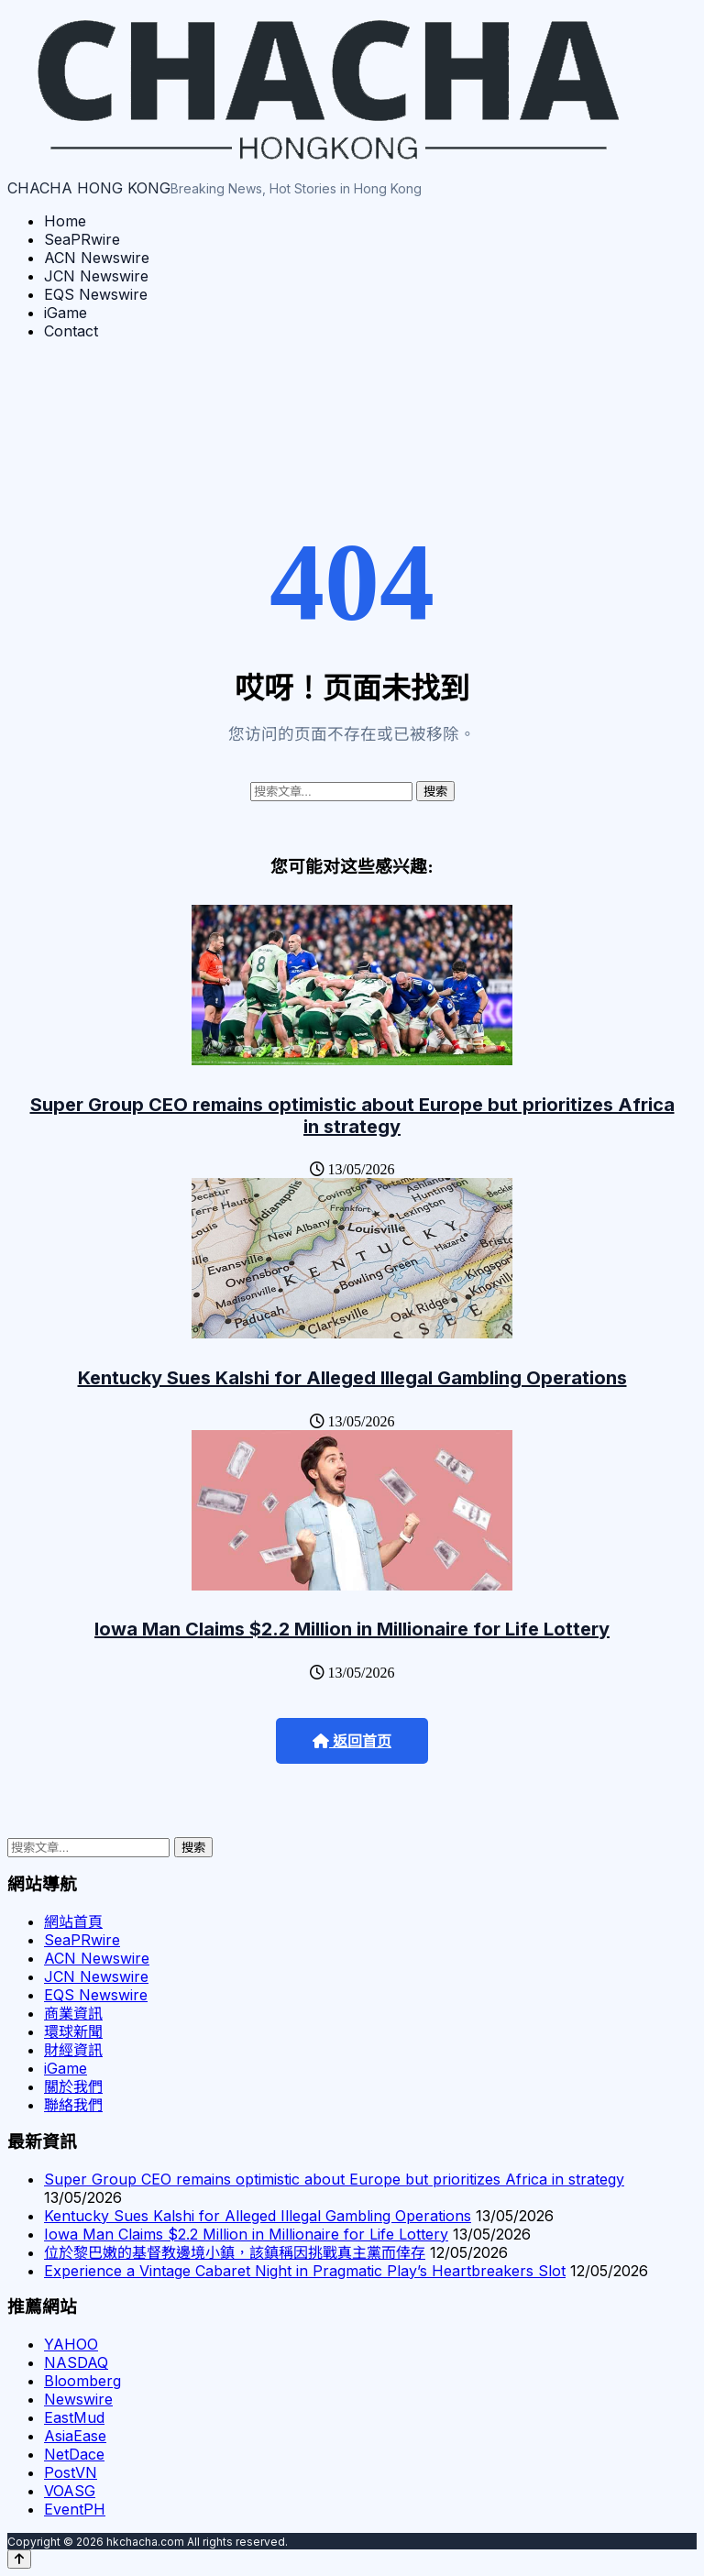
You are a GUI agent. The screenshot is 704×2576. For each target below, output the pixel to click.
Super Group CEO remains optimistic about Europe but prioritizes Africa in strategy (352, 1116)
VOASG (69, 2491)
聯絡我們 (73, 2105)
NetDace (74, 2454)
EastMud (74, 2417)
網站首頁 (73, 1921)
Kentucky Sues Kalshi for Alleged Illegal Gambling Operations (352, 1378)
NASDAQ (76, 2362)
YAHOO (71, 2344)
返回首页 (352, 1741)
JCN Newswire (96, 276)
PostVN (70, 2472)
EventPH (74, 2509)
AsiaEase (75, 2436)
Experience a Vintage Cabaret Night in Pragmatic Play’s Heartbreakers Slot (305, 2271)
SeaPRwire (82, 239)
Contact (71, 331)
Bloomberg (82, 2381)
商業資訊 (73, 2013)
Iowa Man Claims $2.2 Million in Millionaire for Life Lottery (352, 1629)
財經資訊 (73, 2050)
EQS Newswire (96, 294)
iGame (65, 312)
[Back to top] (19, 2559)
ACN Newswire (96, 257)
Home (65, 221)
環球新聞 (73, 2031)
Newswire (78, 2399)
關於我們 (73, 2086)
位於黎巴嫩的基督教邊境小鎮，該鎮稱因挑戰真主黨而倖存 (234, 2252)
